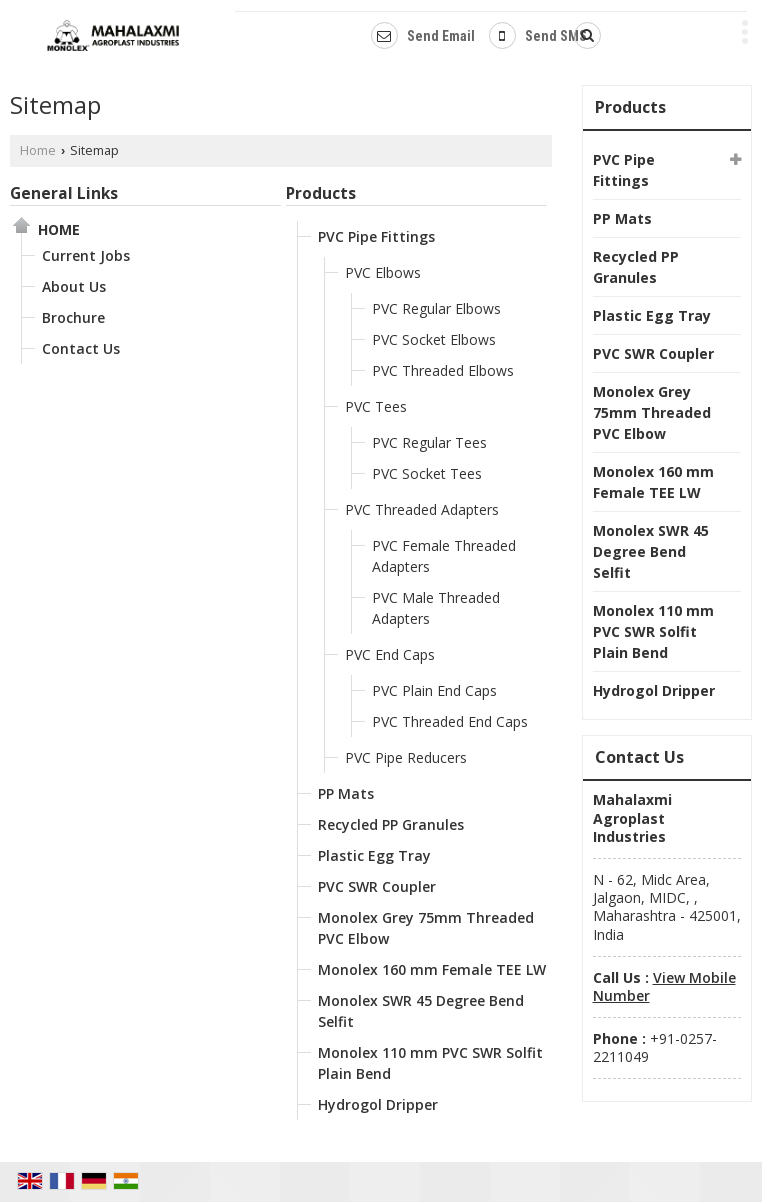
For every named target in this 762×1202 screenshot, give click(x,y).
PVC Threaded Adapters (422, 509)
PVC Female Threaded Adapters (444, 556)
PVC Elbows (383, 272)
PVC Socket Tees (427, 473)
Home (38, 150)
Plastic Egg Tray (374, 855)
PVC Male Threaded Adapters (436, 608)
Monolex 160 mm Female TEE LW (432, 969)
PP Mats (346, 793)
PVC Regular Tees (429, 442)
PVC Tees (376, 406)
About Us (74, 286)
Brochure (73, 317)
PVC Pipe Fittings (376, 236)
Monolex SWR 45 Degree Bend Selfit (421, 1011)
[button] (664, 986)
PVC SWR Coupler (377, 886)
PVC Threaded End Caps (450, 721)
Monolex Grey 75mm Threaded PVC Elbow (426, 928)
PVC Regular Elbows (436, 308)
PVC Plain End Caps (434, 690)
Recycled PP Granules (391, 824)
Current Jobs (86, 255)
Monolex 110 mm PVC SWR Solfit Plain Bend (430, 1063)
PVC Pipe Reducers (406, 757)
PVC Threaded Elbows (443, 370)
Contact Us (81, 348)
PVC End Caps (390, 654)
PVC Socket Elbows (434, 339)
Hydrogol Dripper (378, 1104)
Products (321, 193)
